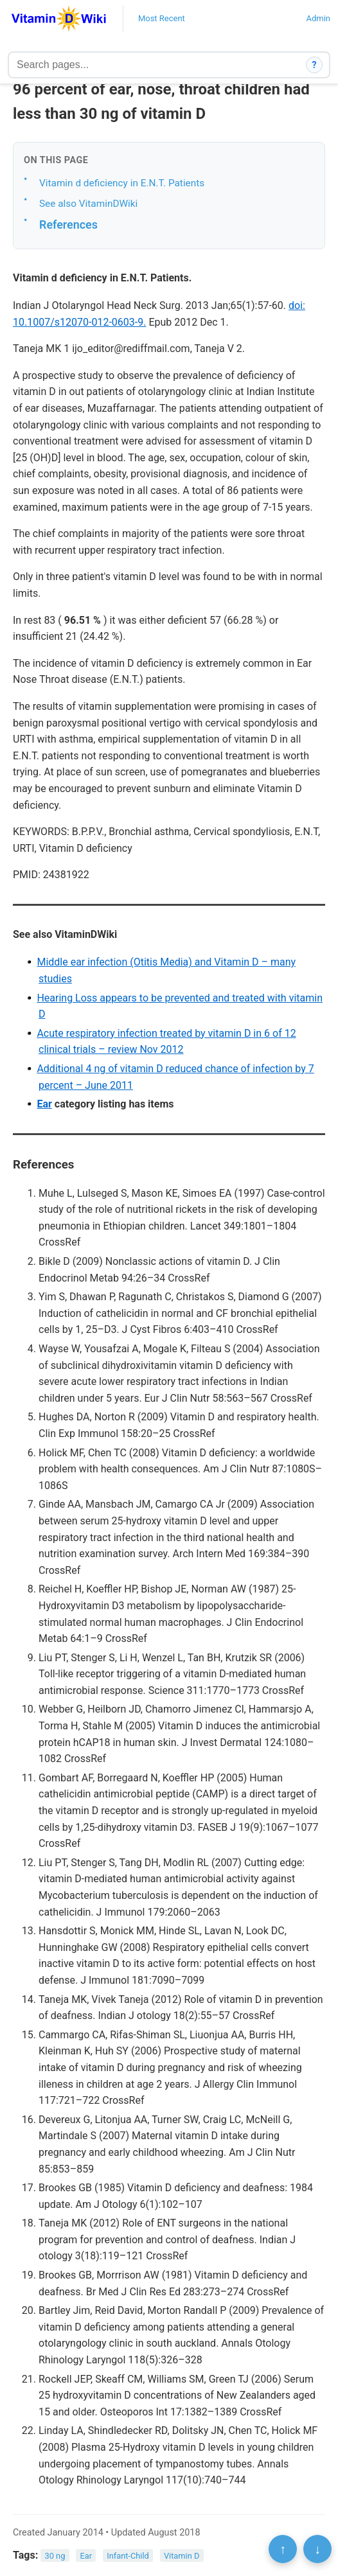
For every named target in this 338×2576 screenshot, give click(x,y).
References (68, 224)
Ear (44, 1104)
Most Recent (161, 18)
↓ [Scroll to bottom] (317, 2549)
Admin (318, 18)
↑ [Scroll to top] (283, 2549)
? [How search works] (314, 65)
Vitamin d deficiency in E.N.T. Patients (121, 183)
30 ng (55, 2556)
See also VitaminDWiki (88, 203)
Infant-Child (128, 2556)
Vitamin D (181, 2556)
